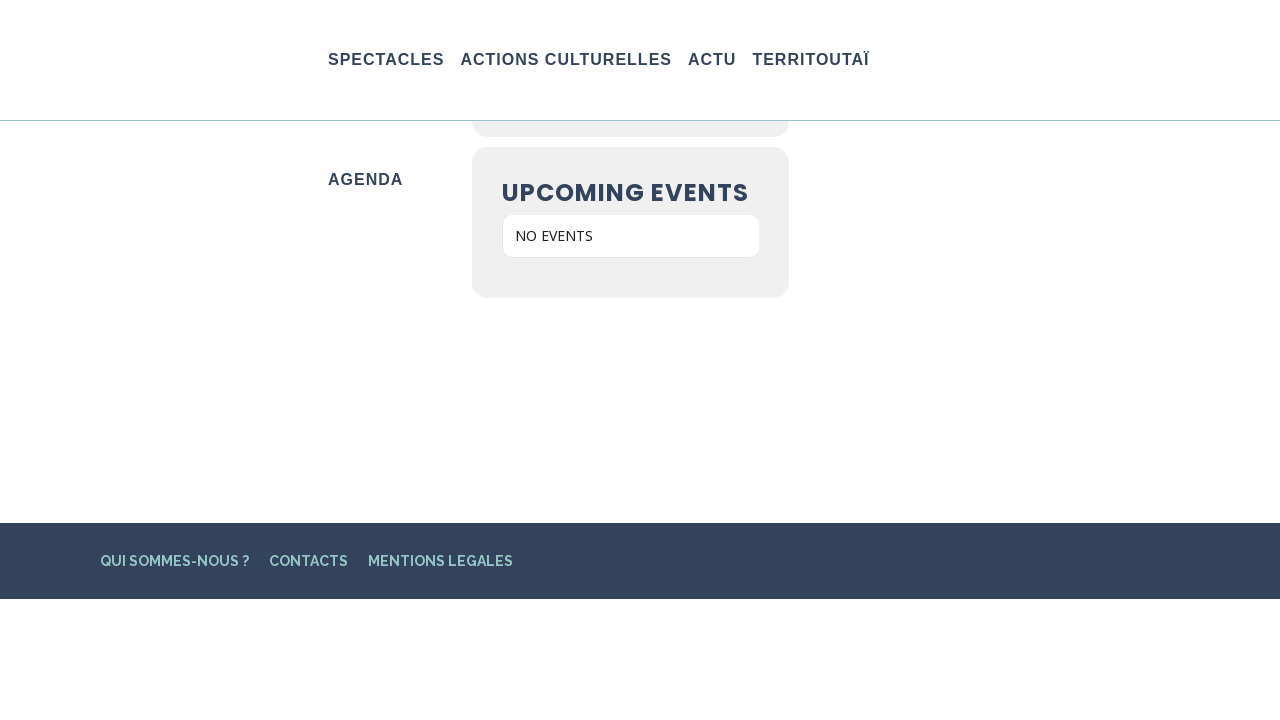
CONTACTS (308, 356)
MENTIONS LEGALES (440, 356)
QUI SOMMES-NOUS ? (174, 356)
